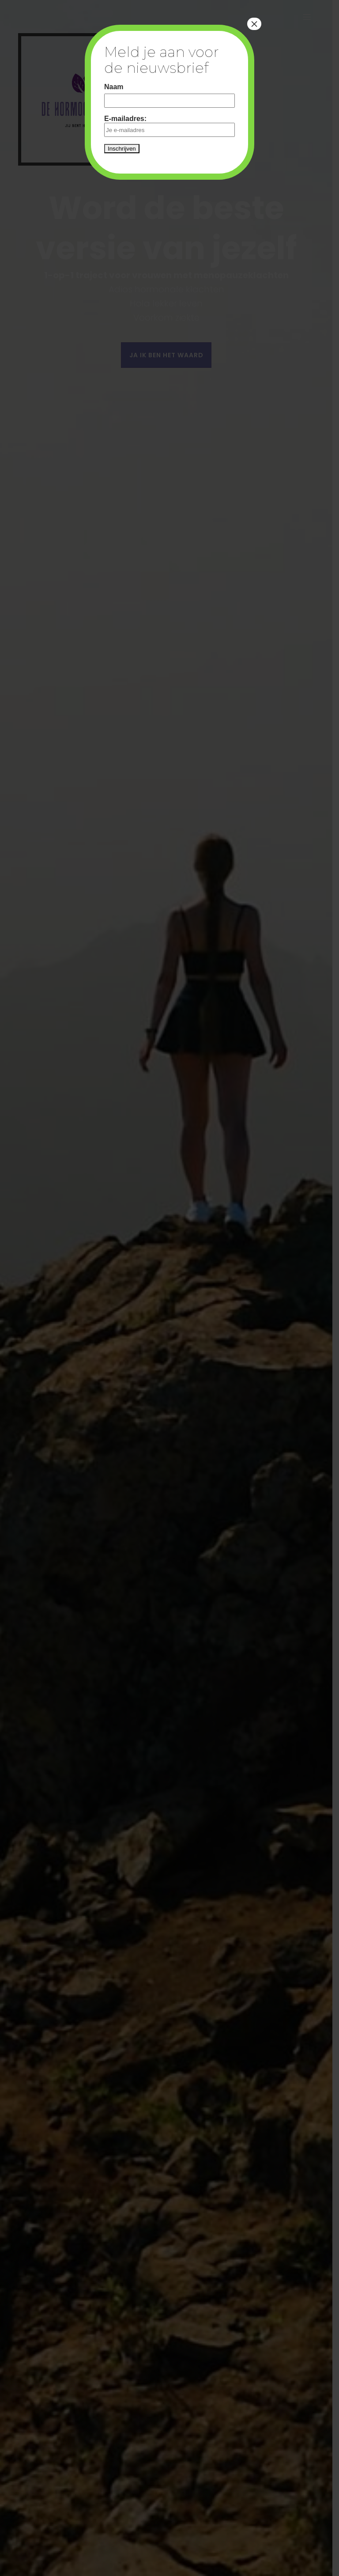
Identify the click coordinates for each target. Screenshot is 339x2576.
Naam (114, 87)
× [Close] (254, 24)
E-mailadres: (169, 126)
